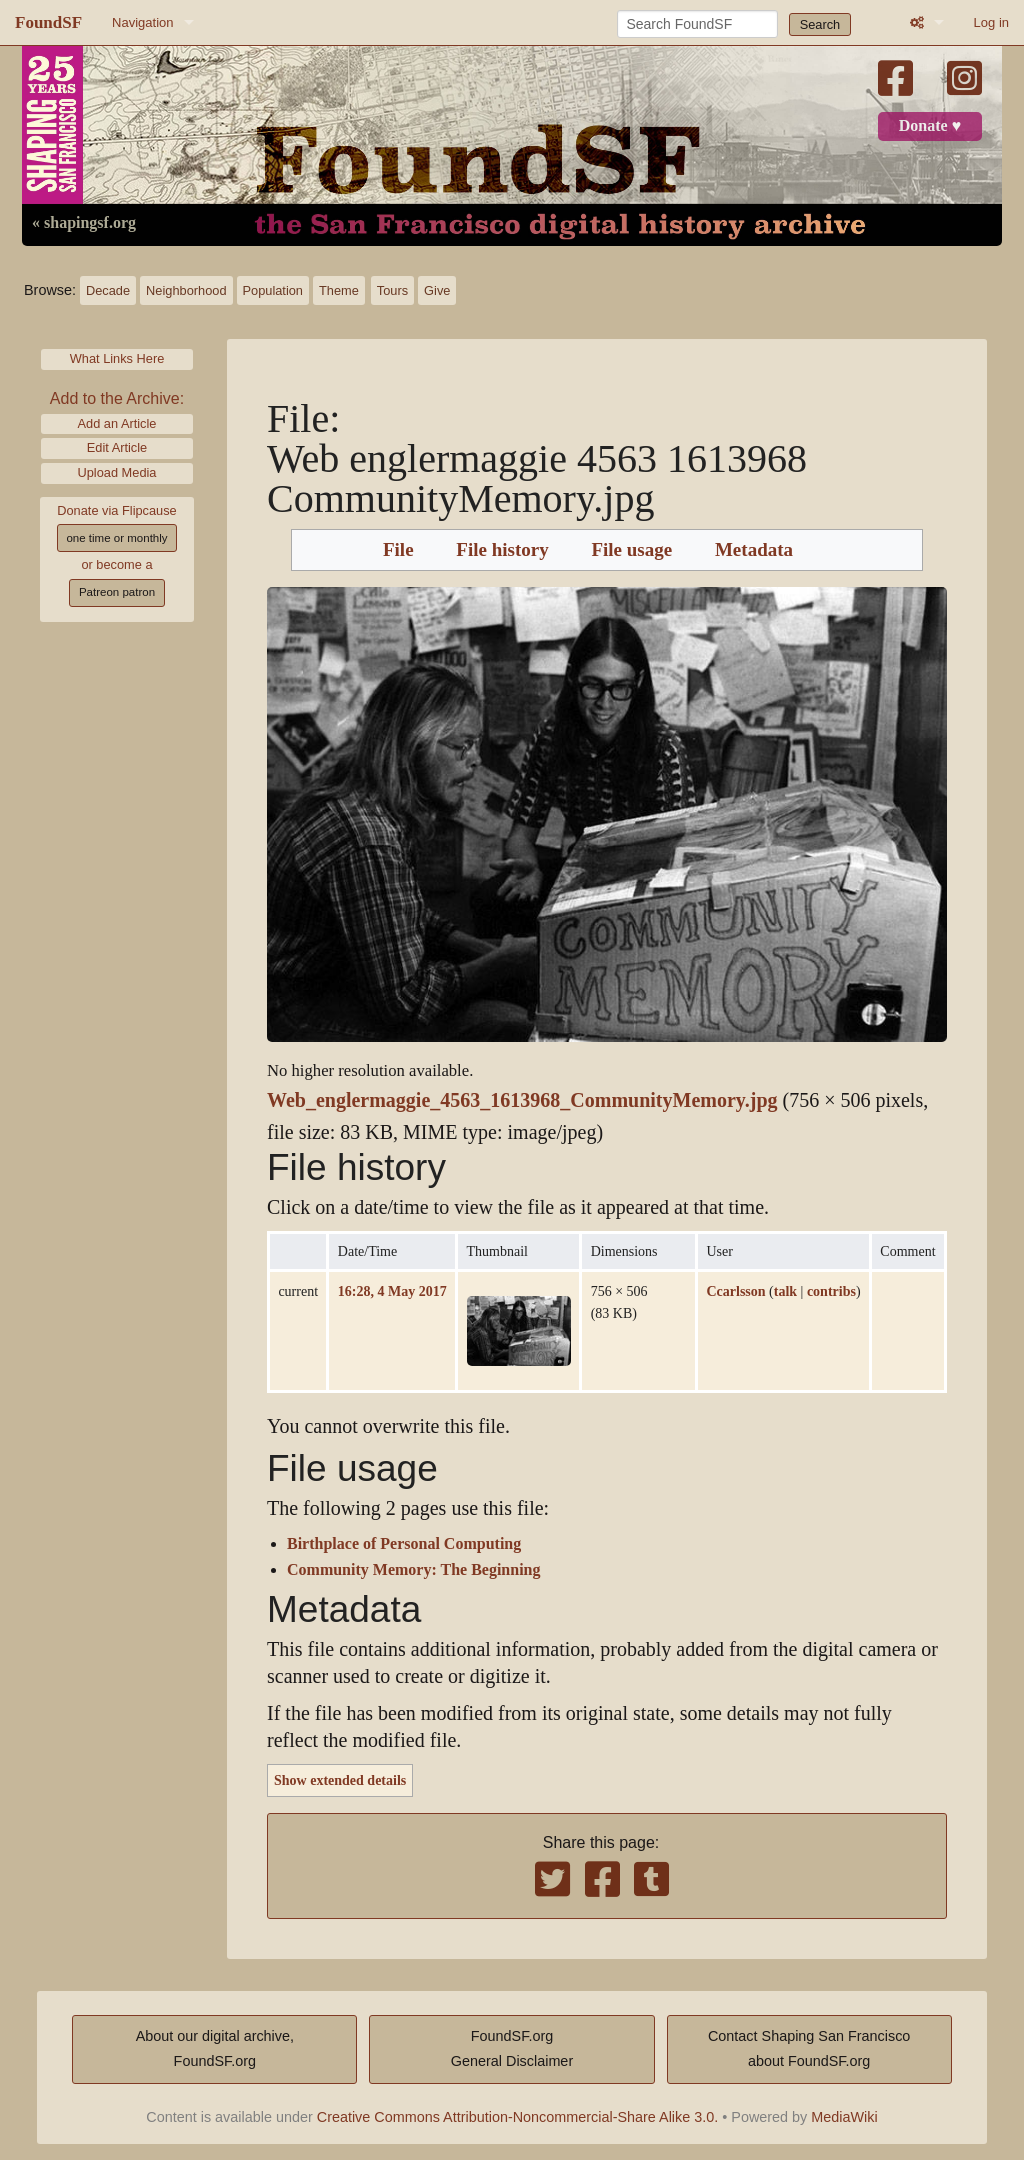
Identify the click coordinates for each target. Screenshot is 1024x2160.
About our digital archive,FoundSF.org (215, 2049)
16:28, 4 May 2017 (392, 1291)
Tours (392, 290)
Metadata (754, 550)
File (398, 550)
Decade (108, 290)
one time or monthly (116, 538)
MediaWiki (844, 2117)
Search (820, 24)
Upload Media (117, 472)
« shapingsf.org (84, 223)
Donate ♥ (930, 126)
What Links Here (117, 358)
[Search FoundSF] (697, 24)
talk (785, 1291)
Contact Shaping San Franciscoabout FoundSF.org (809, 2049)
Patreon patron (117, 592)
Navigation (142, 22)
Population (273, 290)
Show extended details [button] (340, 1780)
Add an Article (117, 423)
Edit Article (117, 447)
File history (502, 550)
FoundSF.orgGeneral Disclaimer (512, 2049)
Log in (991, 22)
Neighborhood (186, 290)
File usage (631, 550)
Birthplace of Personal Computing (404, 1544)
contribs (831, 1291)
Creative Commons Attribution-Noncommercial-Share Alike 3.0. (518, 2117)
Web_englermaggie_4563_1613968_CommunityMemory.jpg (522, 1100)
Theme (339, 290)
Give (437, 290)
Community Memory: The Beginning (413, 1570)
